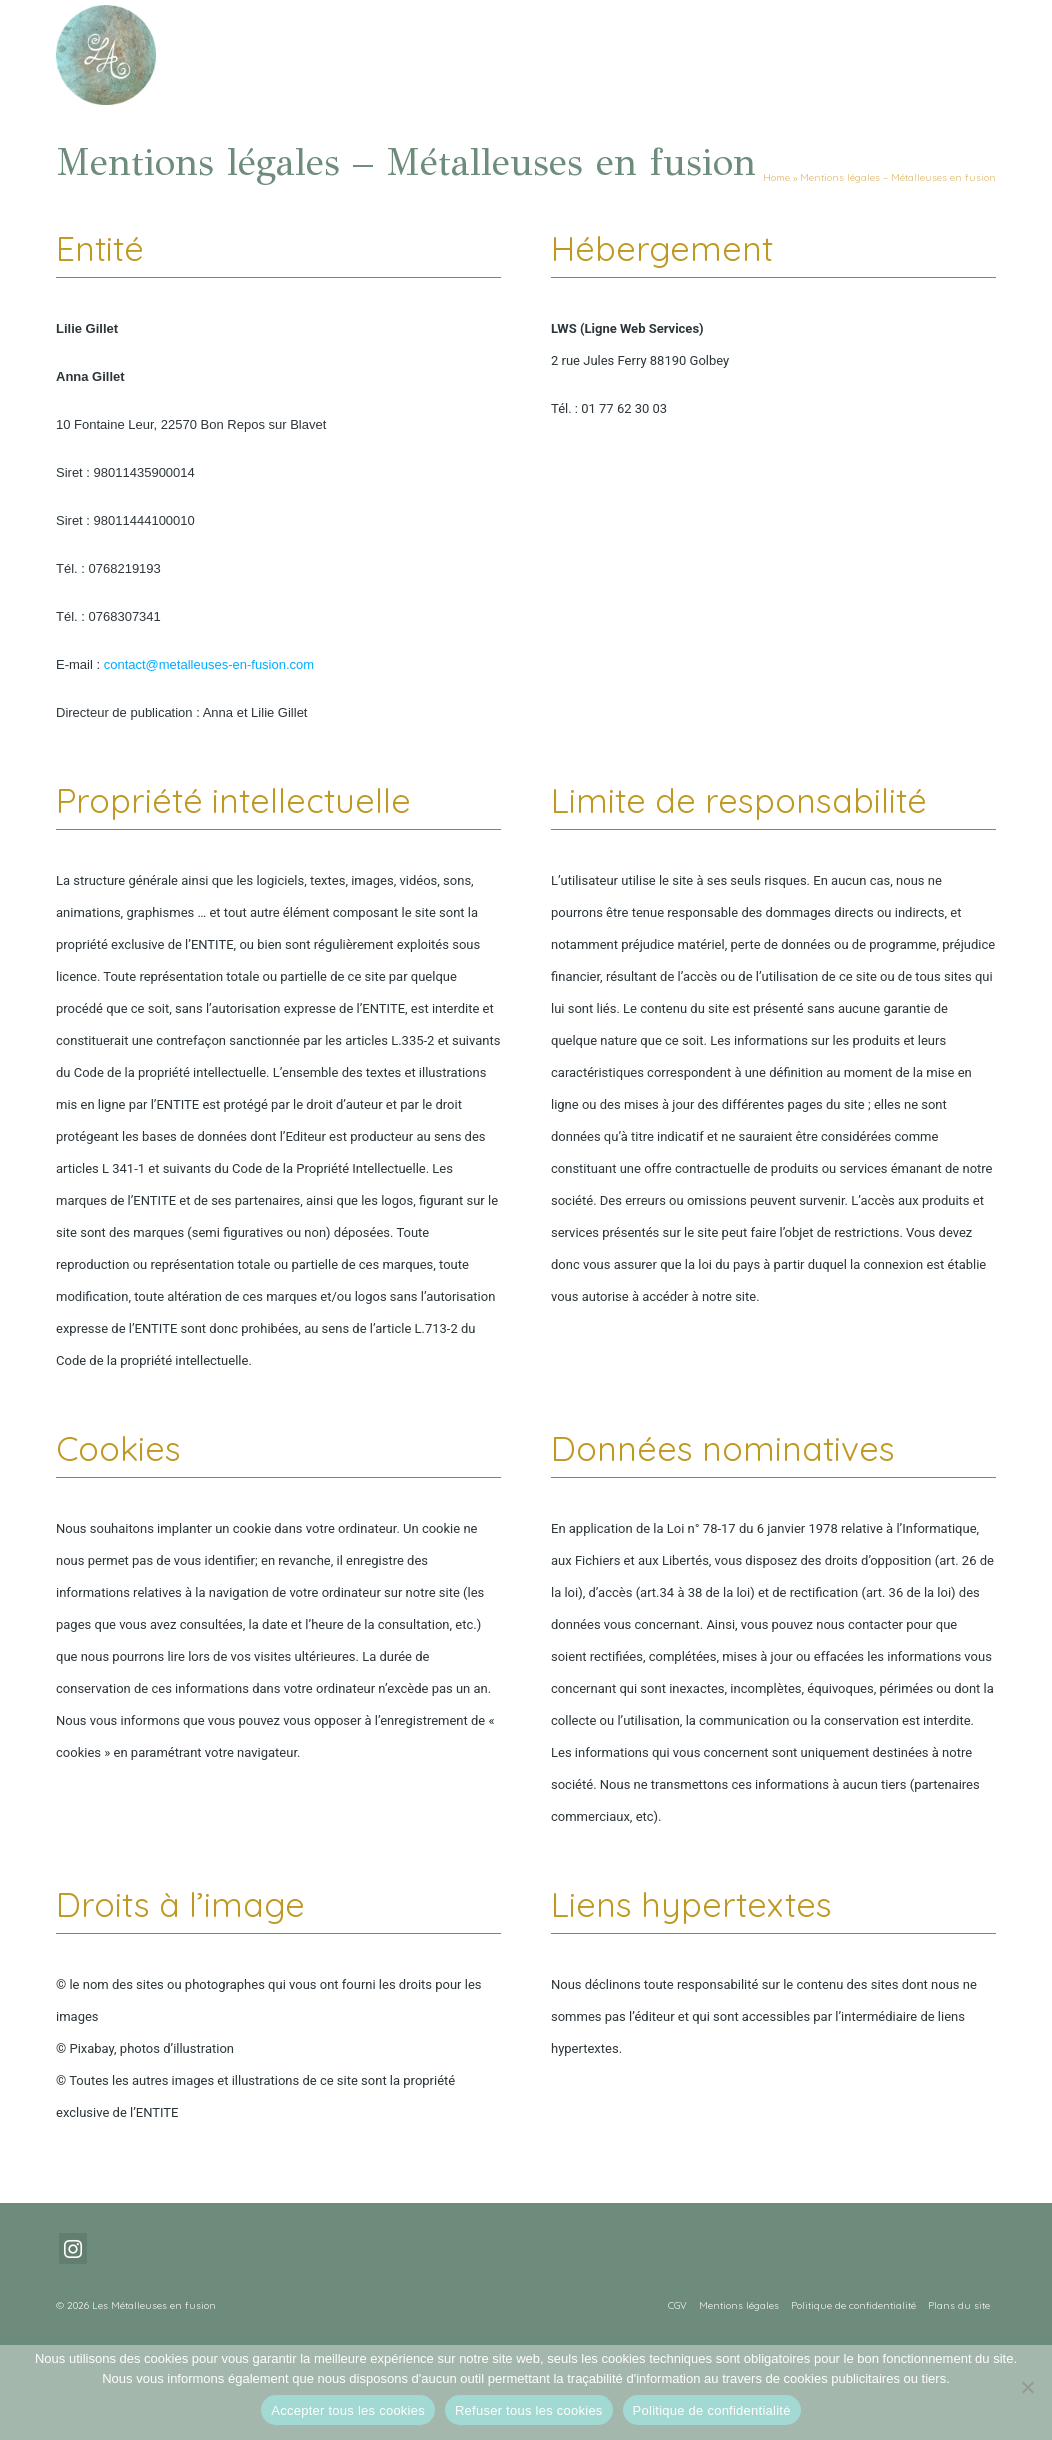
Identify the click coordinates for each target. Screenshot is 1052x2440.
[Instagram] (73, 2248)
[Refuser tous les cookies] (1027, 2387)
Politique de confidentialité (712, 2410)
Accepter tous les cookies (348, 2410)
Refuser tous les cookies (529, 2410)
